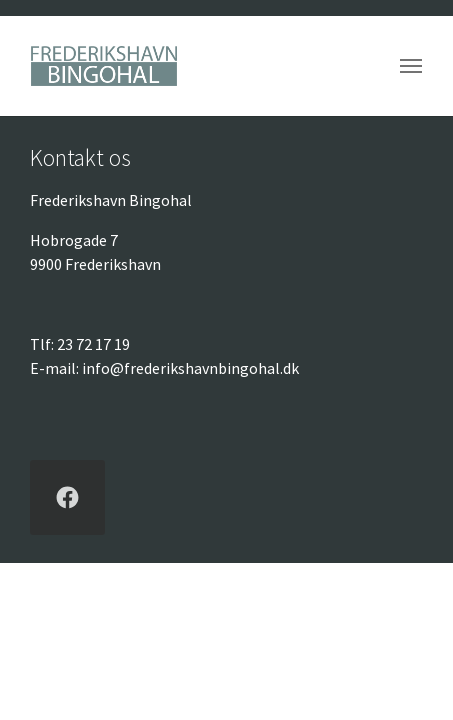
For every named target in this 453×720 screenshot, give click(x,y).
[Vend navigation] (411, 66)
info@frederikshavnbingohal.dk (190, 368)
